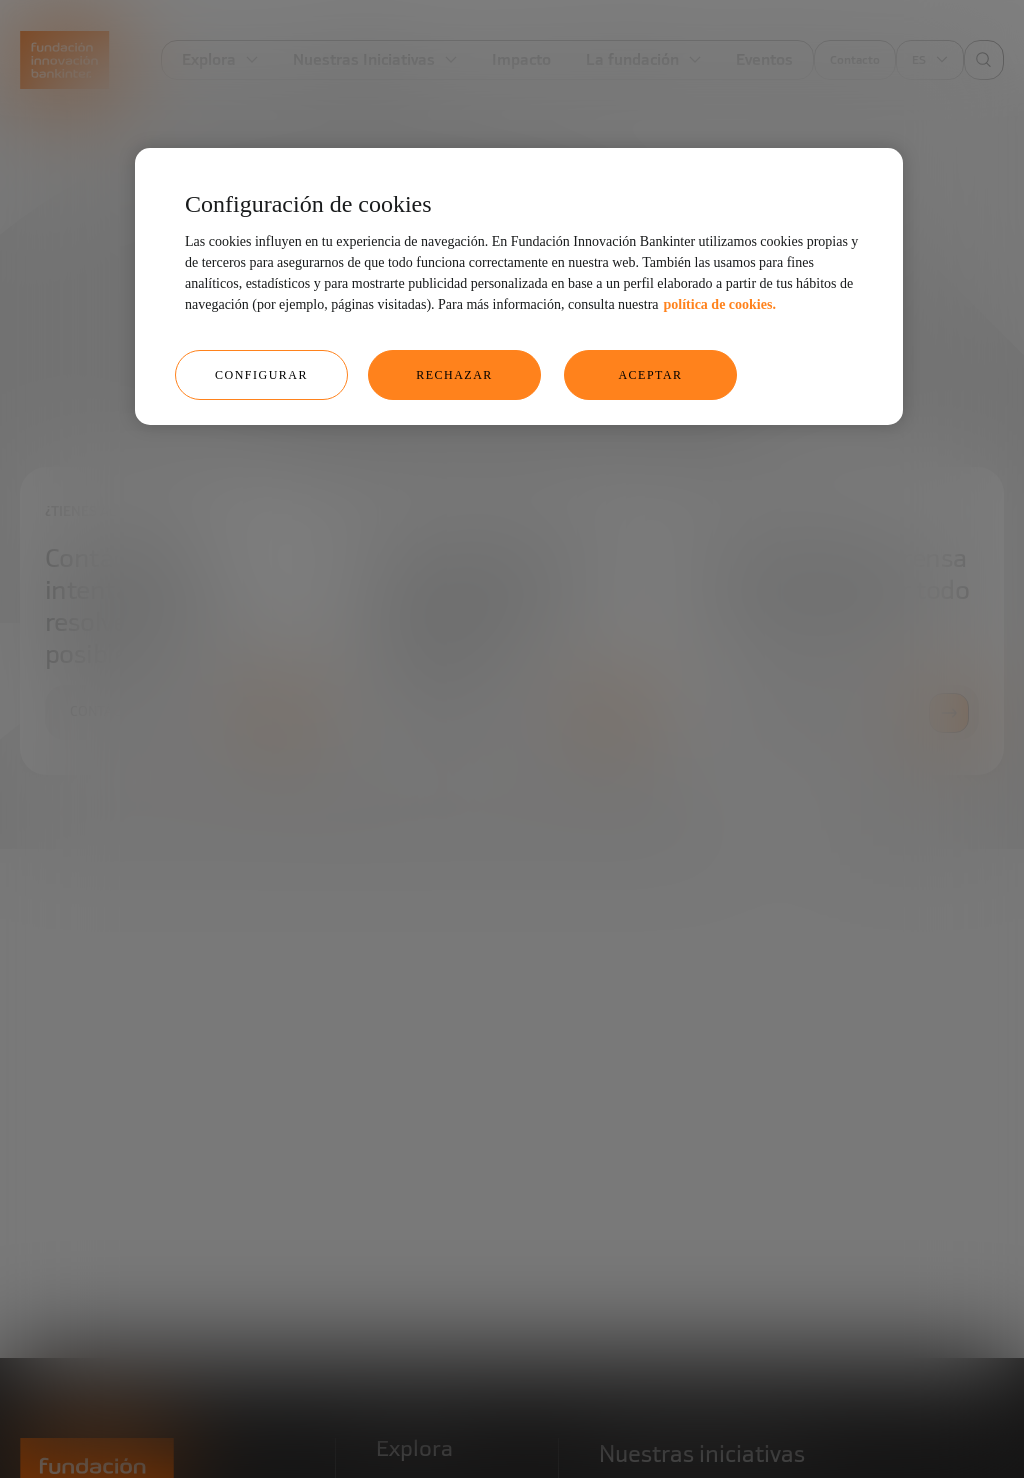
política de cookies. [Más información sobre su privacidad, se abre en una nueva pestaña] (720, 304)
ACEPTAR (650, 375)
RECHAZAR (454, 375)
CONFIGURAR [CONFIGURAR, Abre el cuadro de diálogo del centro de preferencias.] (261, 375)
